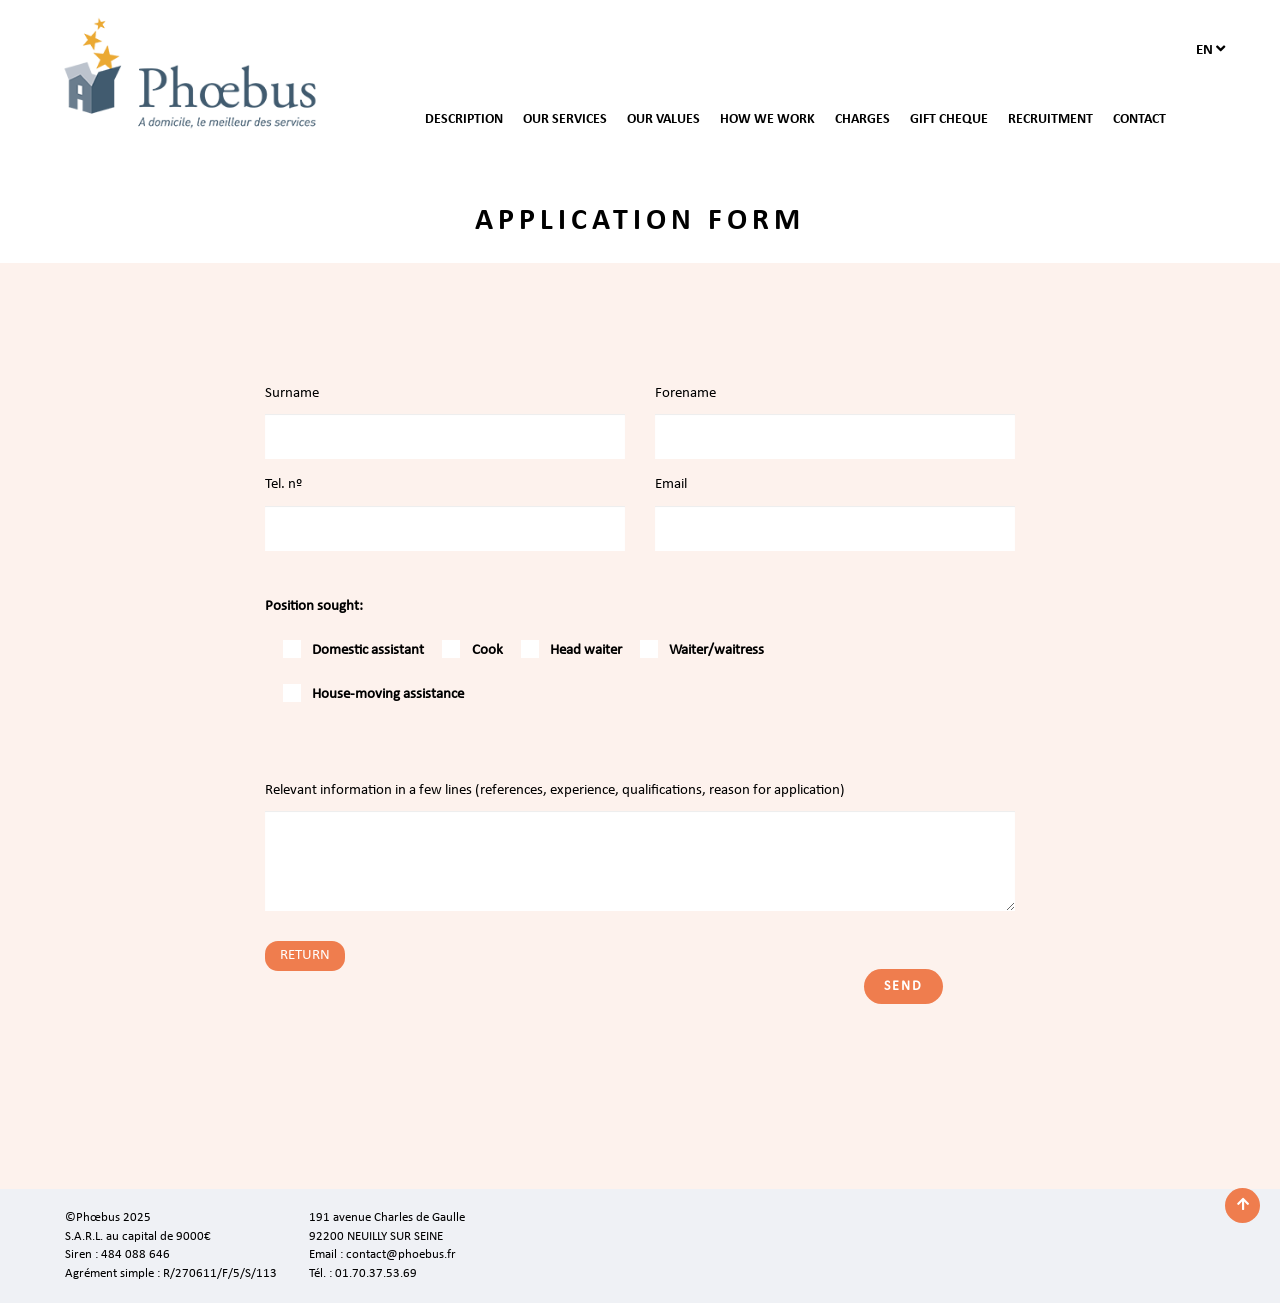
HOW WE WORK (767, 119)
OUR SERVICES (565, 119)
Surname (292, 393)
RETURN (305, 955)
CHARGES (862, 119)
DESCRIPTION (464, 119)
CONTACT (1139, 119)
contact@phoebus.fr (401, 1254)
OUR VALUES (663, 119)
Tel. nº (283, 484)
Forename (685, 393)
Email (671, 484)
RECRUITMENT (1050, 119)
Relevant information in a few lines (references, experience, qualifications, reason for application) (555, 790)
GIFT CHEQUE (949, 119)
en (1210, 49)
